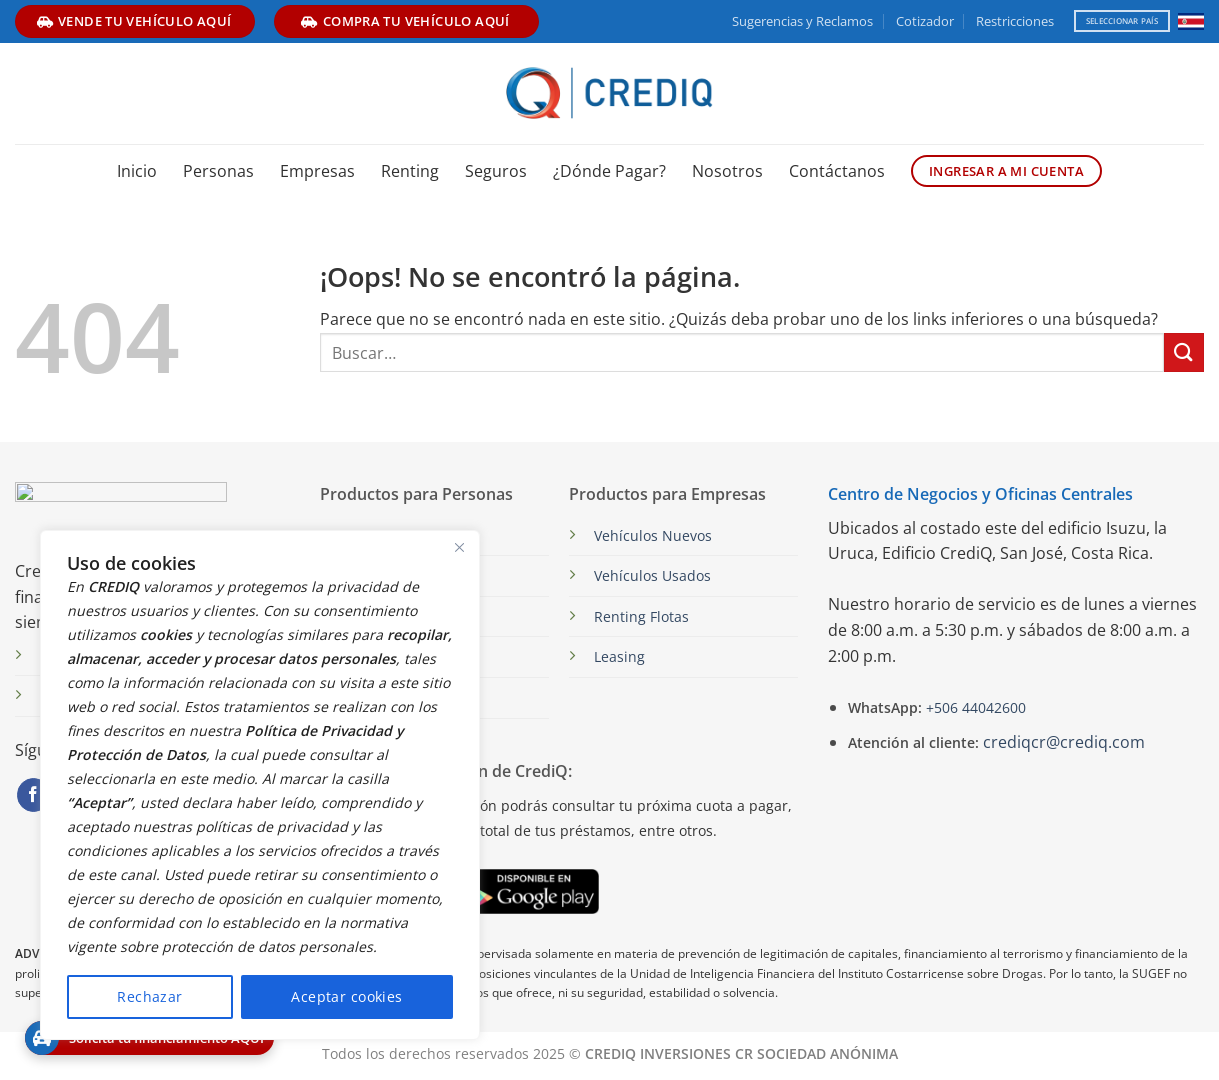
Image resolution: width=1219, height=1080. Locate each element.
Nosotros (727, 171)
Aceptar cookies (346, 996)
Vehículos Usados (652, 575)
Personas (218, 171)
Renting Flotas (641, 616)
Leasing (619, 656)
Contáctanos (837, 171)
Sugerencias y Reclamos (802, 21)
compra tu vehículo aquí (405, 21)
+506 (974, 707)
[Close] (459, 547)
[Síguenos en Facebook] (33, 795)
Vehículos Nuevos (653, 535)
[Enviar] (1184, 352)
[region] (260, 785)
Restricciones (1015, 21)
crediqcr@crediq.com (1064, 742)
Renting (410, 171)
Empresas (317, 171)
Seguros (496, 171)
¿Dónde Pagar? (609, 171)
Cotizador (925, 21)
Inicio (137, 171)
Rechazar (149, 996)
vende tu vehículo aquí (134, 21)
